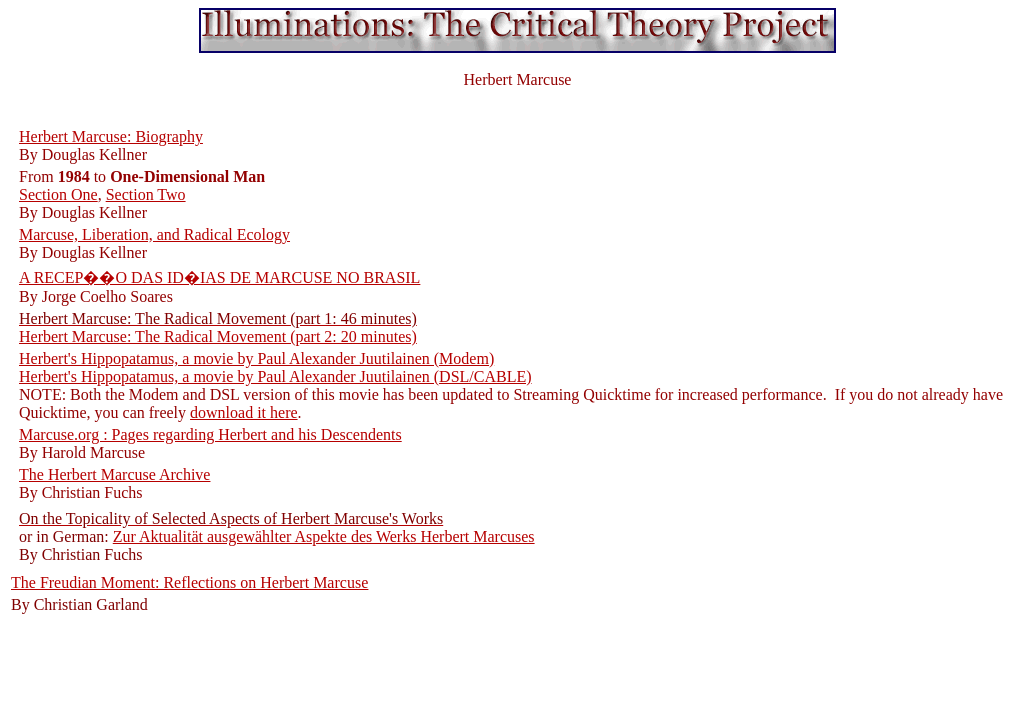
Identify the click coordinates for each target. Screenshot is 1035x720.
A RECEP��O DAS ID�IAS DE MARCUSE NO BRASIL (219, 277)
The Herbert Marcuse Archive (114, 474)
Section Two (146, 194)
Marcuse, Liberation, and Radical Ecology (154, 234)
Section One (58, 194)
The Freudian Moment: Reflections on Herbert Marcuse (189, 582)
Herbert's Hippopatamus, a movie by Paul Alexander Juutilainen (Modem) (256, 358)
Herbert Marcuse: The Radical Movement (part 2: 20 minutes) (218, 336)
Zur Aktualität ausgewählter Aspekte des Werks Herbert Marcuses (324, 536)
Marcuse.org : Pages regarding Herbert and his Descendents (210, 434)
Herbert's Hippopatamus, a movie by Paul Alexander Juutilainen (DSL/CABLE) (275, 376)
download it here (244, 412)
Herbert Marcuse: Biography (111, 136)
